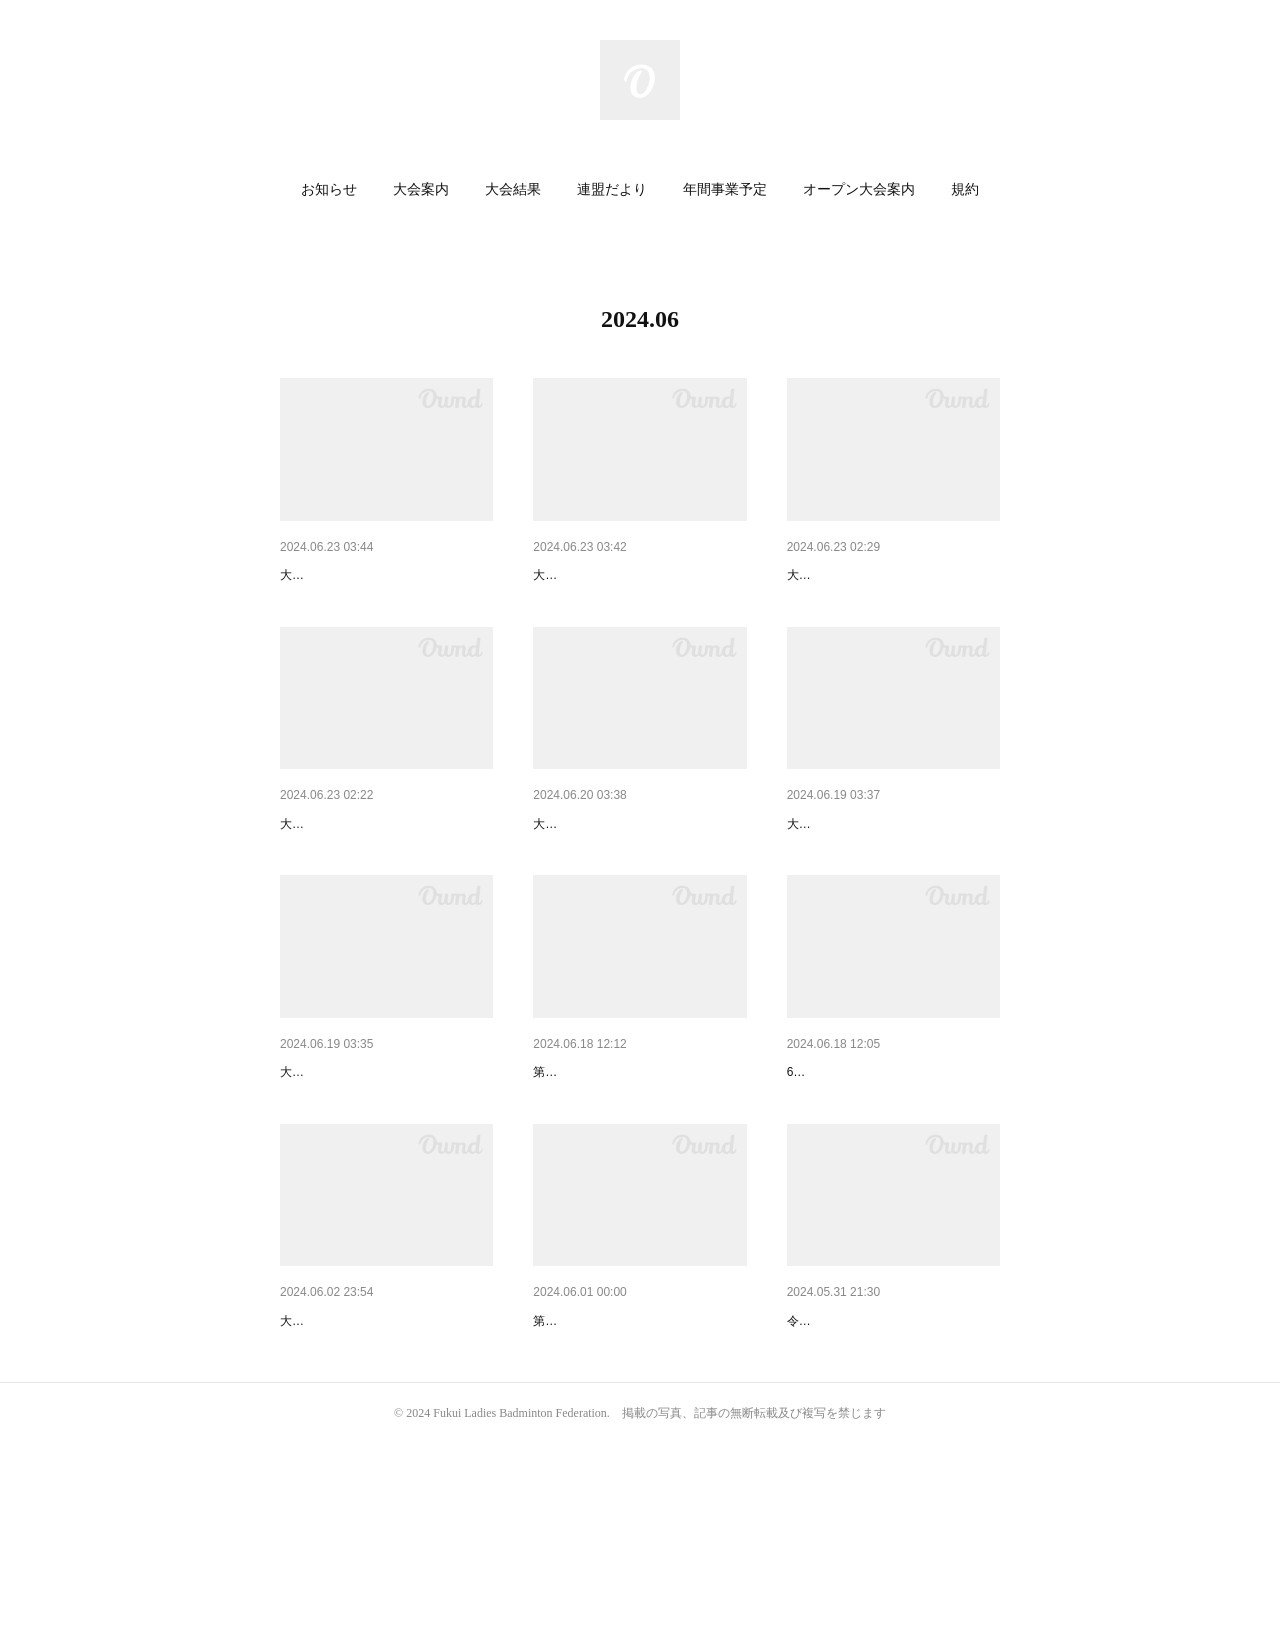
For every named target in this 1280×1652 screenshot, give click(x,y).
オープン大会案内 (859, 189)
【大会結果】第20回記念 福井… (639, 1176)
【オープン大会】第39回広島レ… (386, 1176)
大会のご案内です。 (334, 605)
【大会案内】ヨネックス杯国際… (385, 876)
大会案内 (421, 189)
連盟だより (612, 189)
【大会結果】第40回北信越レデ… (639, 1476)
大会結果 (513, 189)
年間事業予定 (725, 189)
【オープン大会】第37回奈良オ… (893, 876)
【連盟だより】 (836, 1176)
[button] (329, 190)
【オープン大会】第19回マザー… (386, 575)
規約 (965, 189)
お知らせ (329, 189)
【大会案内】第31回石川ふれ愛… (893, 575)
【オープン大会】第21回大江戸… (639, 876)
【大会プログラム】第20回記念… (386, 1476)
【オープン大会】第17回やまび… (639, 575)
